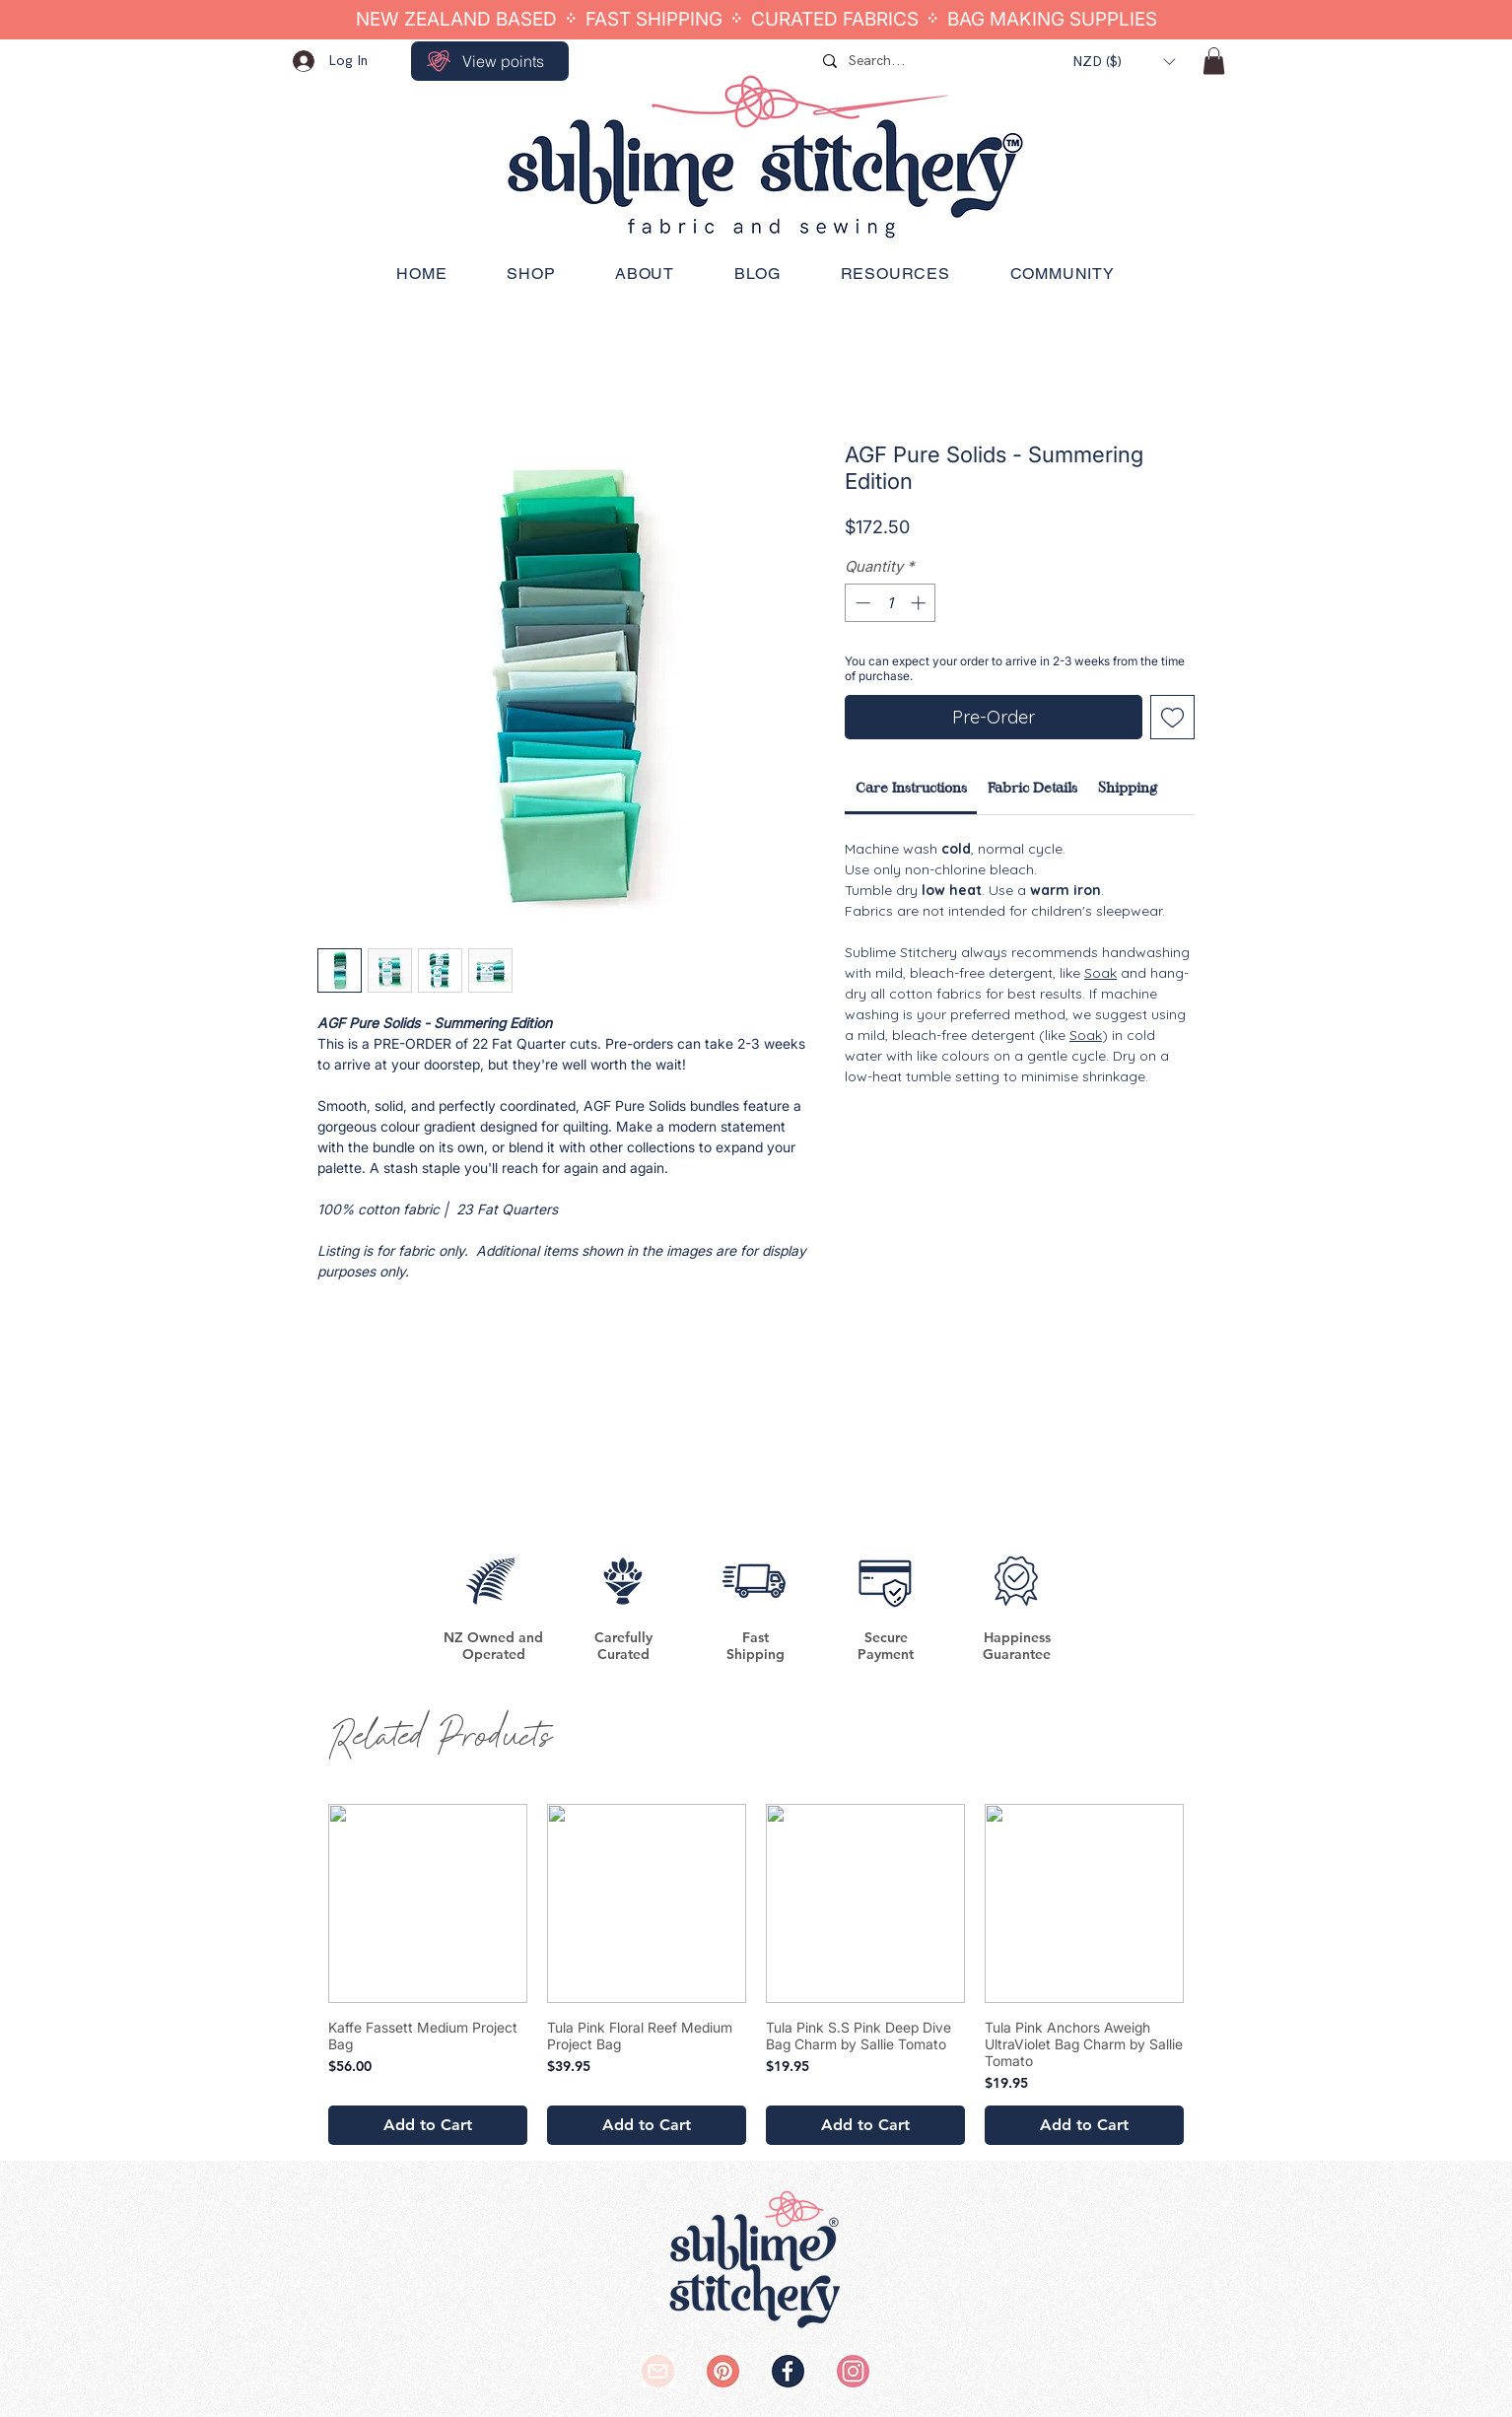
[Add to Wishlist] (1172, 717)
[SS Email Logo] (658, 2371)
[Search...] (933, 61)
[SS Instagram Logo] (853, 2371)
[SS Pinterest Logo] (723, 2371)
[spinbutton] (890, 603)
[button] (1124, 61)
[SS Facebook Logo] (788, 2371)
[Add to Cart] (427, 2125)
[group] (756, 1974)
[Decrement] (861, 603)
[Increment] (920, 603)
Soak (1100, 973)
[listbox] (1124, 61)
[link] (911, 788)
